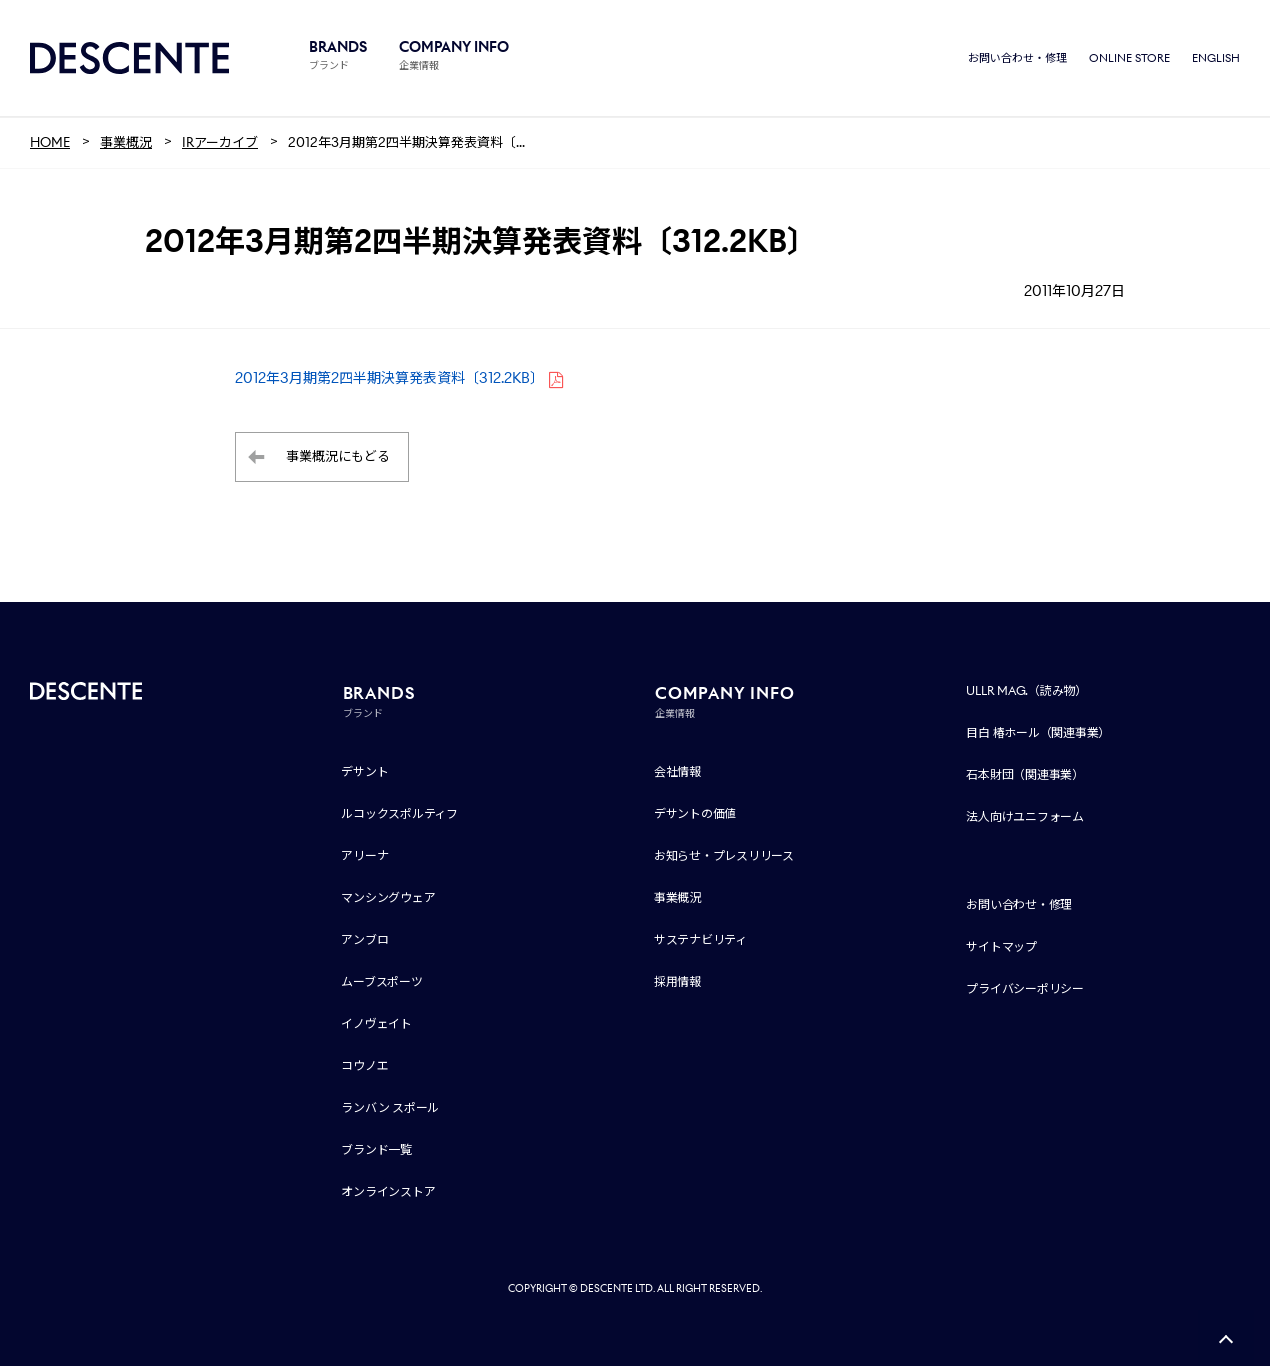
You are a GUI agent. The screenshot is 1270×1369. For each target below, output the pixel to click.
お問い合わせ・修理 (1017, 60)
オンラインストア (388, 1194)
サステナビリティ (700, 942)
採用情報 (677, 984)
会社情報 (677, 774)
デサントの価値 (695, 816)
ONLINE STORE (1129, 60)
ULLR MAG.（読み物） (1026, 693)
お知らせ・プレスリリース (724, 858)
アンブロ (364, 942)
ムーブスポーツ (381, 984)
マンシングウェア (388, 900)
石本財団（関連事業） (1025, 777)
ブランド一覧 (376, 1152)
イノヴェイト (376, 1026)
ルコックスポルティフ (399, 816)
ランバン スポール (390, 1110)
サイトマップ (1001, 949)
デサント (364, 774)
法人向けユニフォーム (1025, 819)
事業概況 (677, 900)
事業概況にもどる (338, 460)
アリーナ (364, 858)
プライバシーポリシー (1025, 991)
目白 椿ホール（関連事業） (1038, 735)
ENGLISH (1216, 60)
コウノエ (364, 1068)
